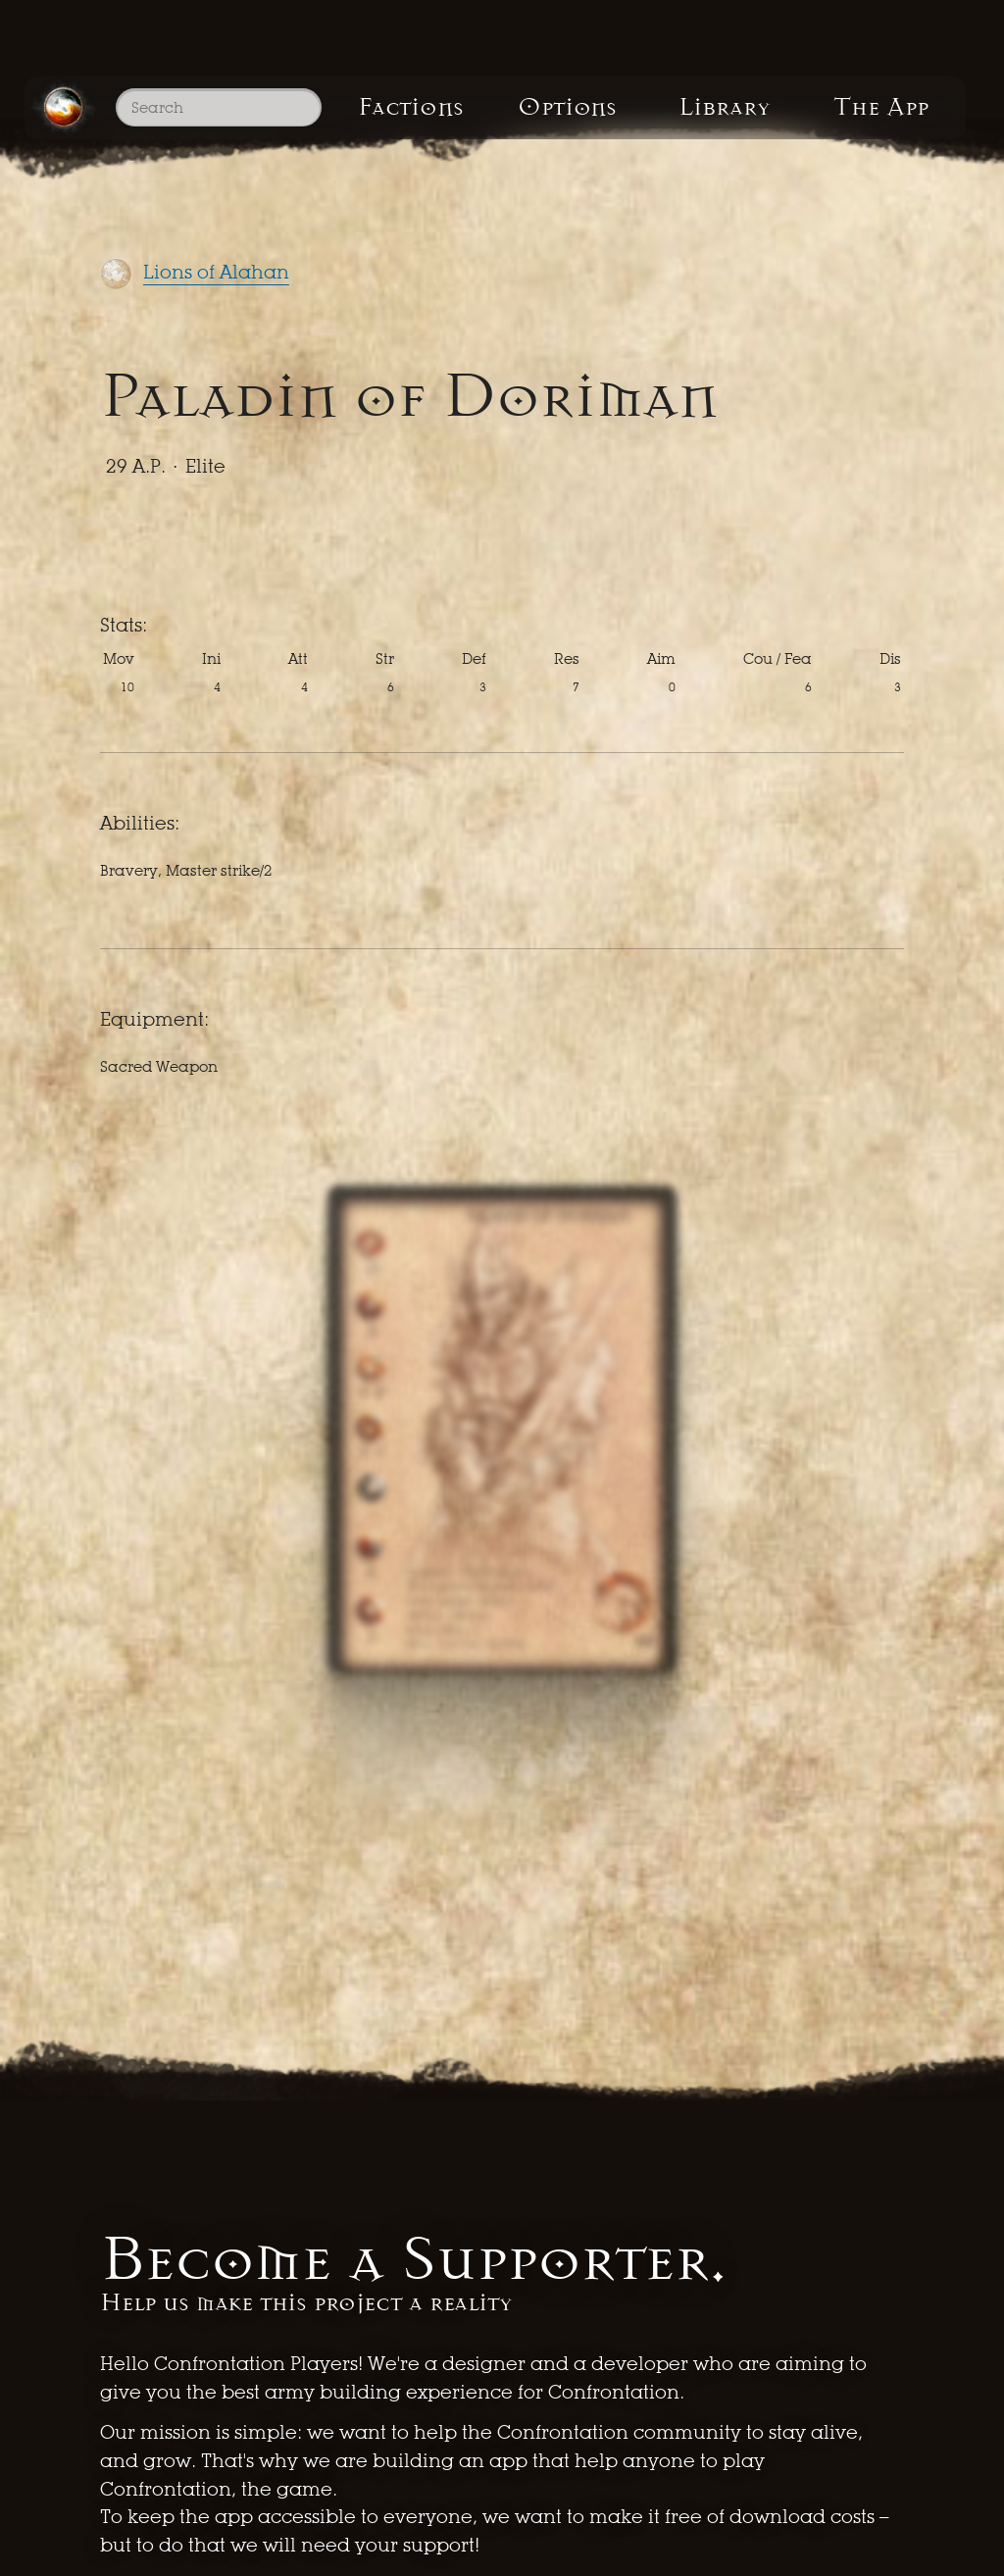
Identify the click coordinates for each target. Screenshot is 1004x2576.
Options (572, 108)
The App (892, 108)
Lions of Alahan (216, 272)
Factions (413, 108)
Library (732, 108)
